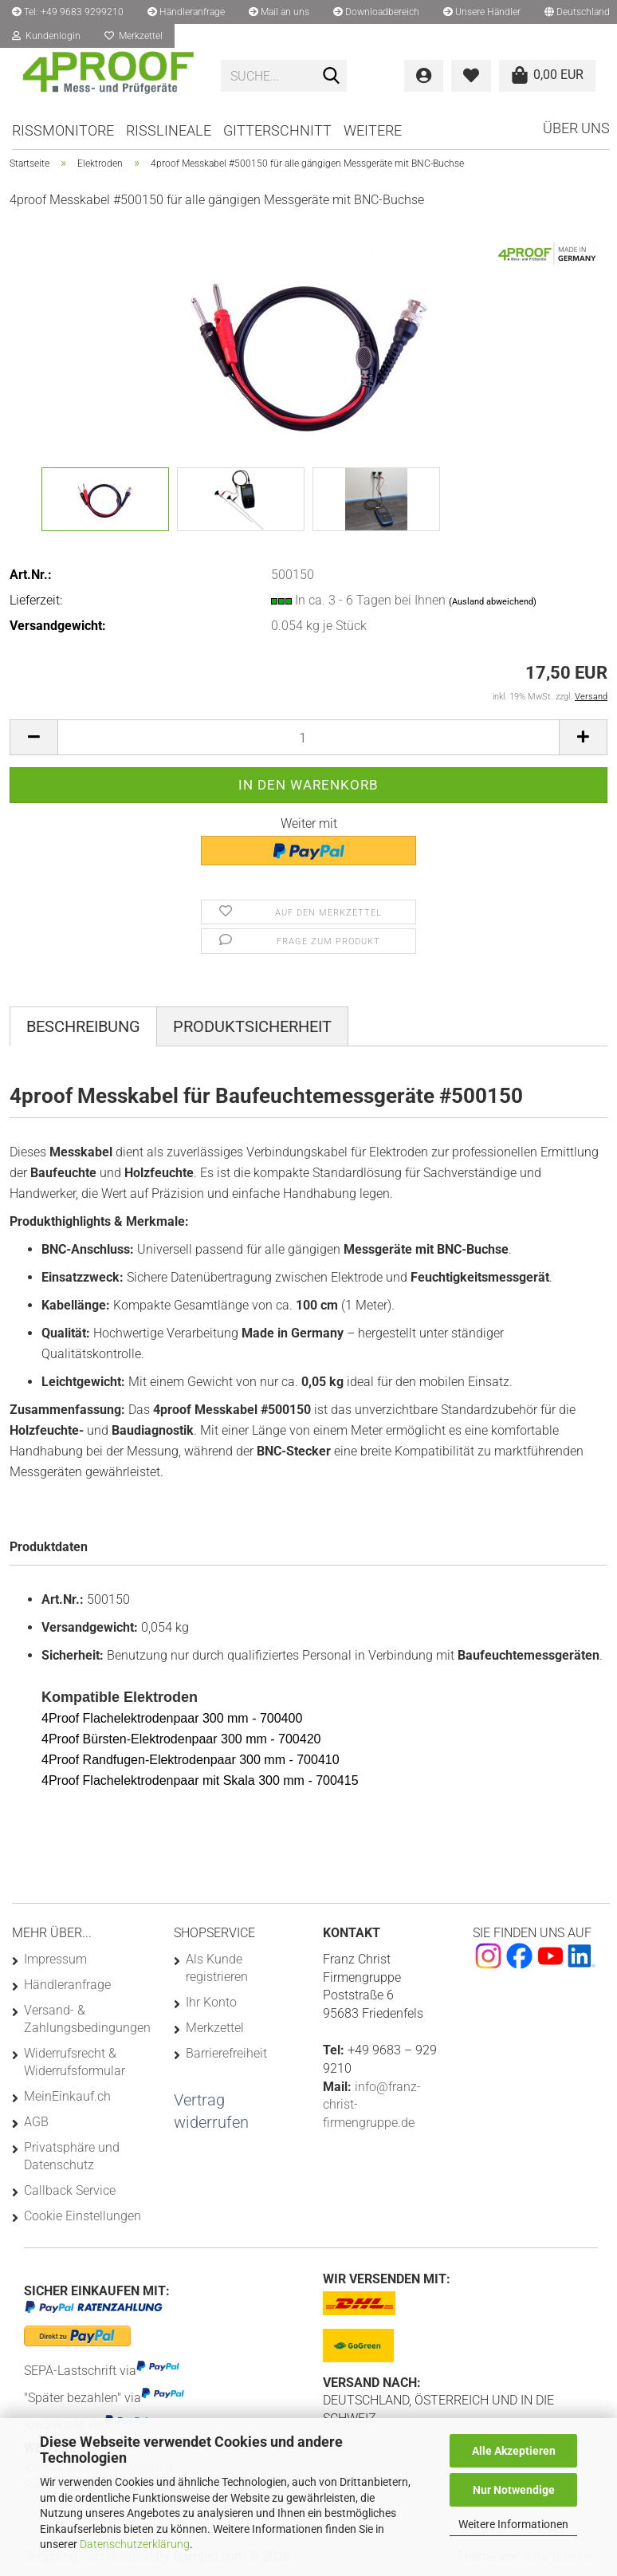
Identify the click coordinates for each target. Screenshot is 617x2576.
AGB (36, 2121)
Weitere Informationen (513, 2524)
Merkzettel (133, 35)
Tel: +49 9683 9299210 (68, 12)
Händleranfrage (186, 12)
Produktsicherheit (252, 1026)
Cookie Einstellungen (82, 2215)
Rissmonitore (63, 130)
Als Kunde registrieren (217, 1968)
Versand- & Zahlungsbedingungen (86, 2019)
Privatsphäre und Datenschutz (72, 2156)
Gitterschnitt (277, 130)
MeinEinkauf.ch (67, 2096)
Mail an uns (279, 12)
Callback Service (70, 2190)
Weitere (373, 130)
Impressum (55, 1959)
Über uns (576, 128)
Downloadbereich (376, 12)
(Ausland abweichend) (492, 602)
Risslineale (168, 130)
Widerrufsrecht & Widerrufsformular (74, 2062)
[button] (33, 737)
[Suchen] (331, 77)
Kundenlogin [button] (46, 35)
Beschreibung (83, 1026)
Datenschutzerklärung (135, 2544)
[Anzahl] (308, 737)
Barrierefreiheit (226, 2053)
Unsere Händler (482, 12)
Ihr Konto (211, 2002)
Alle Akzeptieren (514, 2450)
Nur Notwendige (514, 2489)
